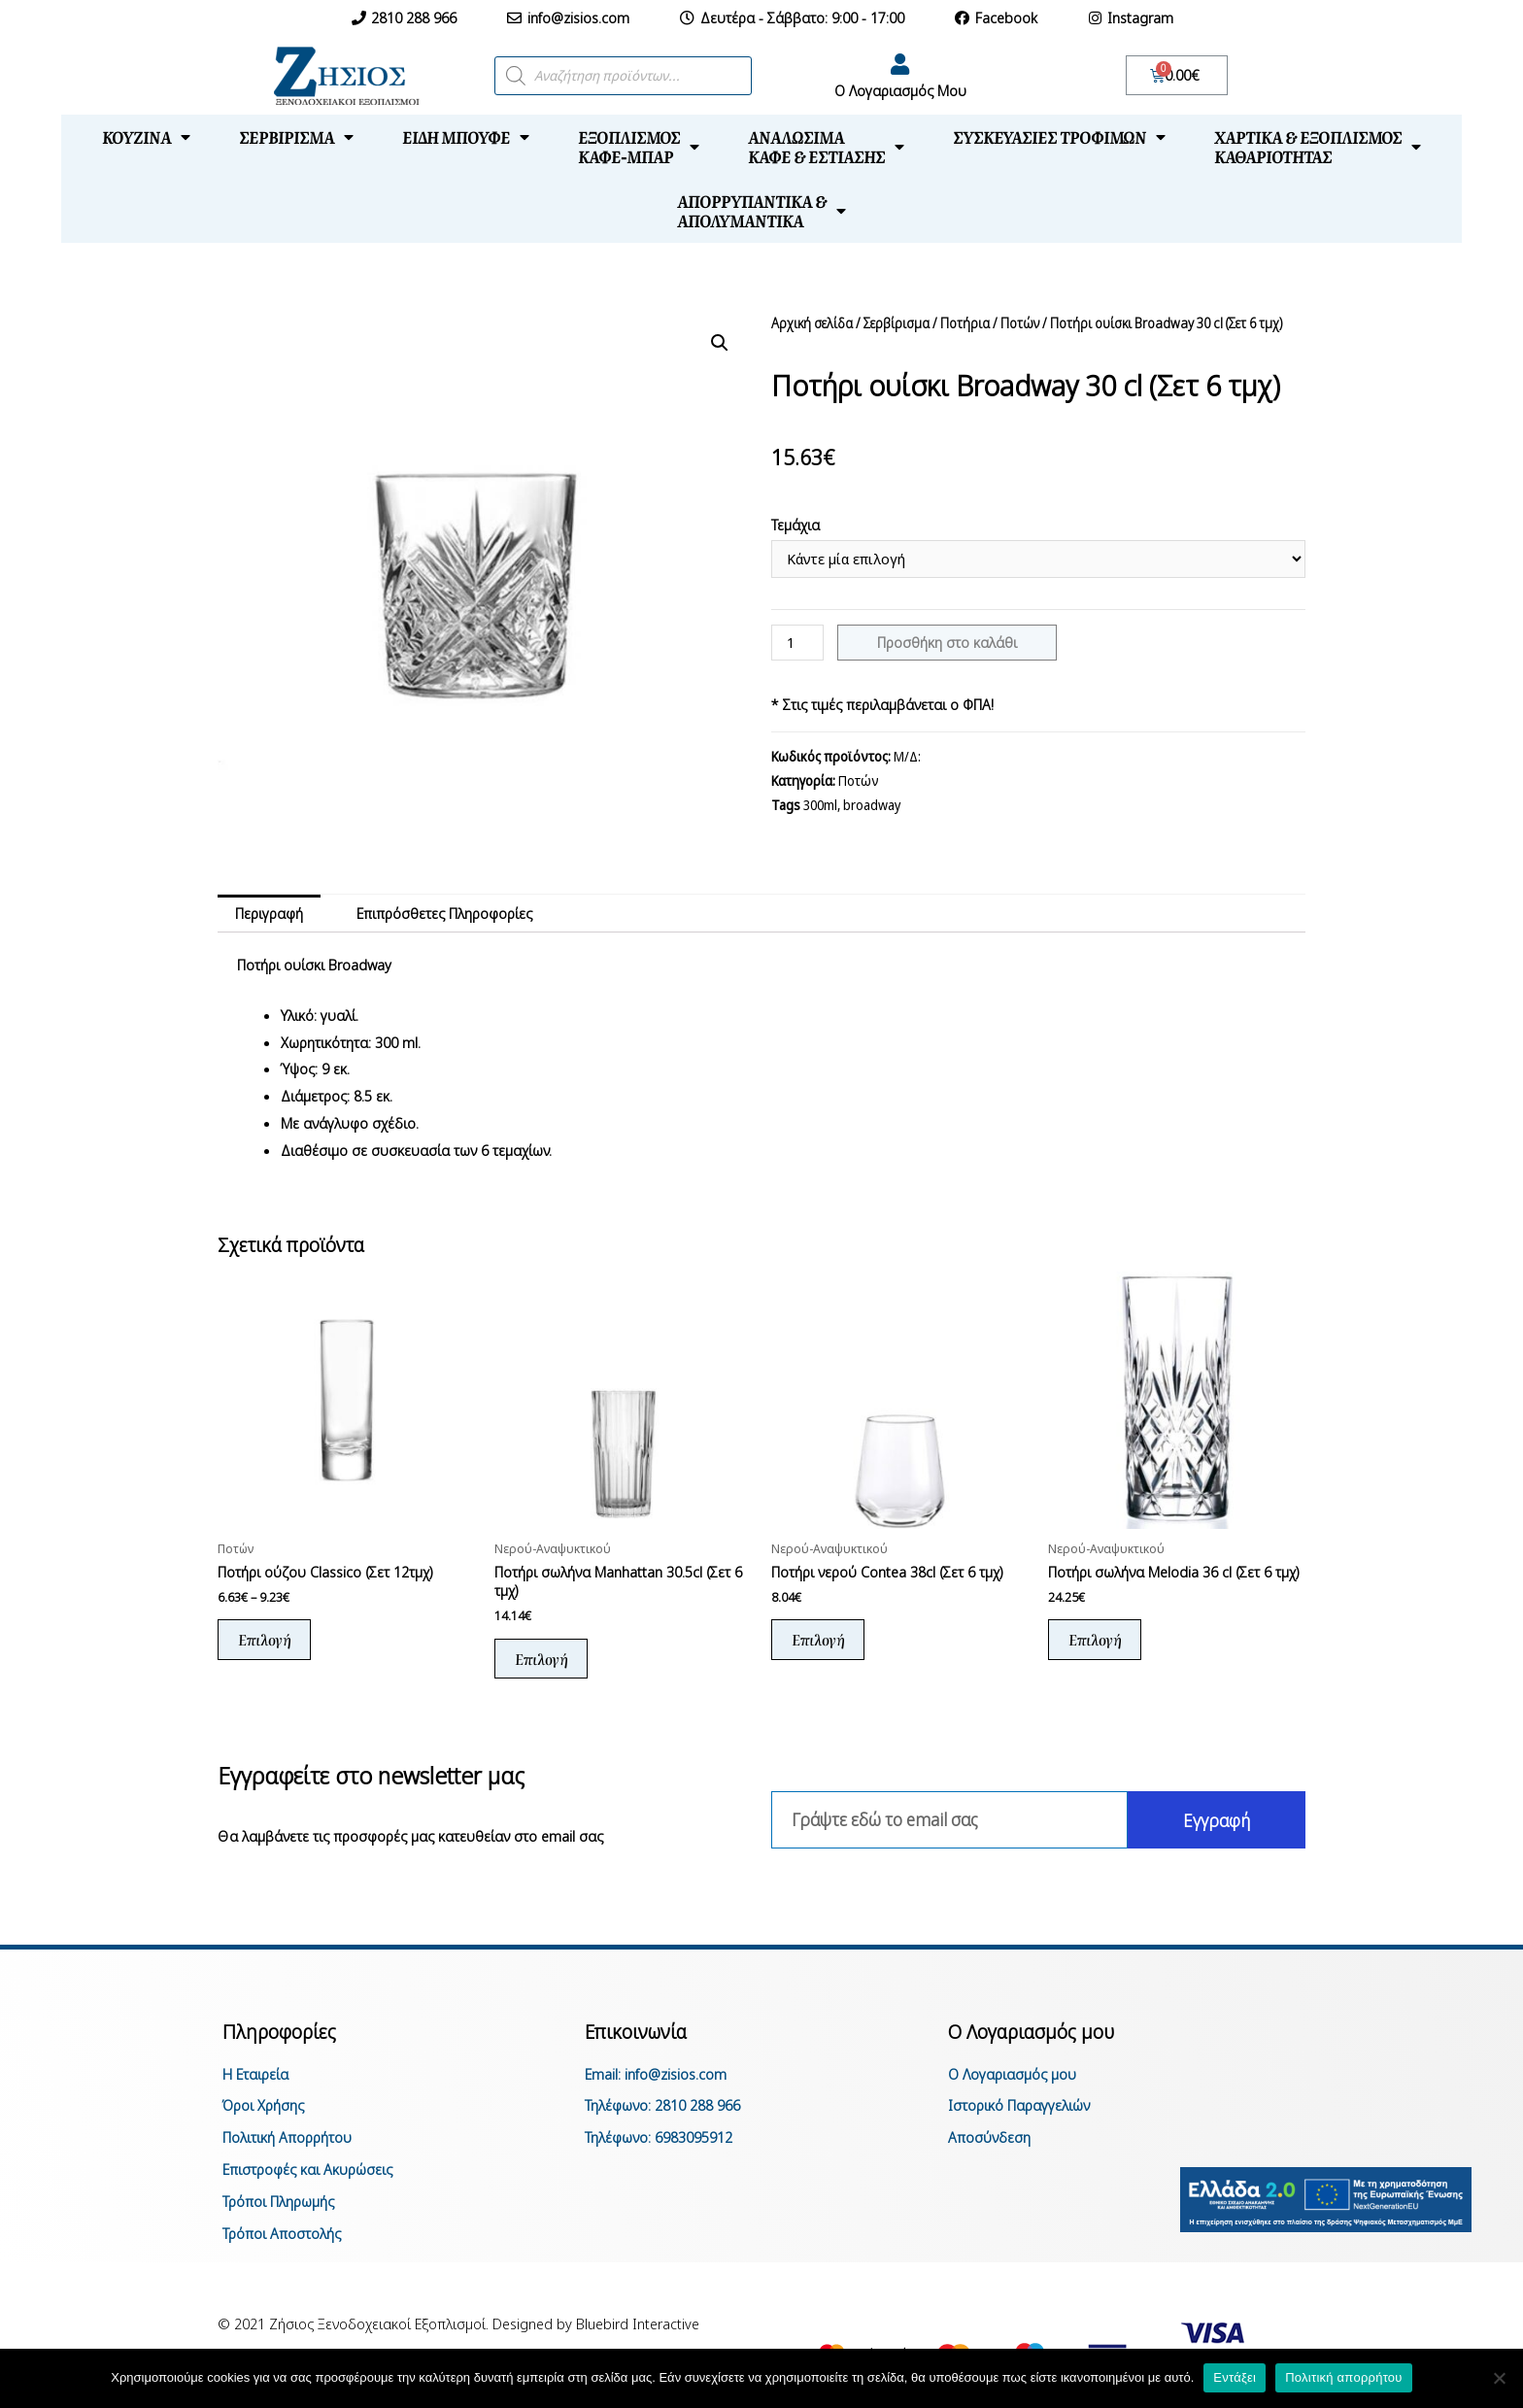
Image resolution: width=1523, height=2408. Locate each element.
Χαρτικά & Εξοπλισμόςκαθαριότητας (1317, 146)
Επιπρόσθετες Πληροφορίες (444, 913)
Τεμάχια (795, 524)
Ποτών (1019, 323)
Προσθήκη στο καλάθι (947, 642)
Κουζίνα (146, 136)
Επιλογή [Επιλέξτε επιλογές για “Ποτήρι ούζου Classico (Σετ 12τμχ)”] (264, 1639)
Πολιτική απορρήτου (1343, 2377)
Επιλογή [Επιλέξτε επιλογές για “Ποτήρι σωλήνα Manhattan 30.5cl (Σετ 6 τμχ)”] (541, 1658)
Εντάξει (1234, 2377)
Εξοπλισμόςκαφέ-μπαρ (638, 146)
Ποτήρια (965, 323)
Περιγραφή (269, 913)
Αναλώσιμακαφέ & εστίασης (826, 146)
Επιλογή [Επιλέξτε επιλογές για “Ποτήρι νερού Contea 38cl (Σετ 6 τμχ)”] (818, 1639)
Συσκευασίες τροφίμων (1059, 136)
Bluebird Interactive (637, 2323)
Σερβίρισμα (296, 136)
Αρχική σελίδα (812, 323)
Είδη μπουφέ (465, 136)
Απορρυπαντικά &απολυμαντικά (761, 210)
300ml (820, 805)
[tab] (269, 914)
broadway (872, 805)
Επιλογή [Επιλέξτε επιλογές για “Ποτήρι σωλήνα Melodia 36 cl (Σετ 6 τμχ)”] (1094, 1639)
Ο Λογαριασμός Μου (900, 90)
